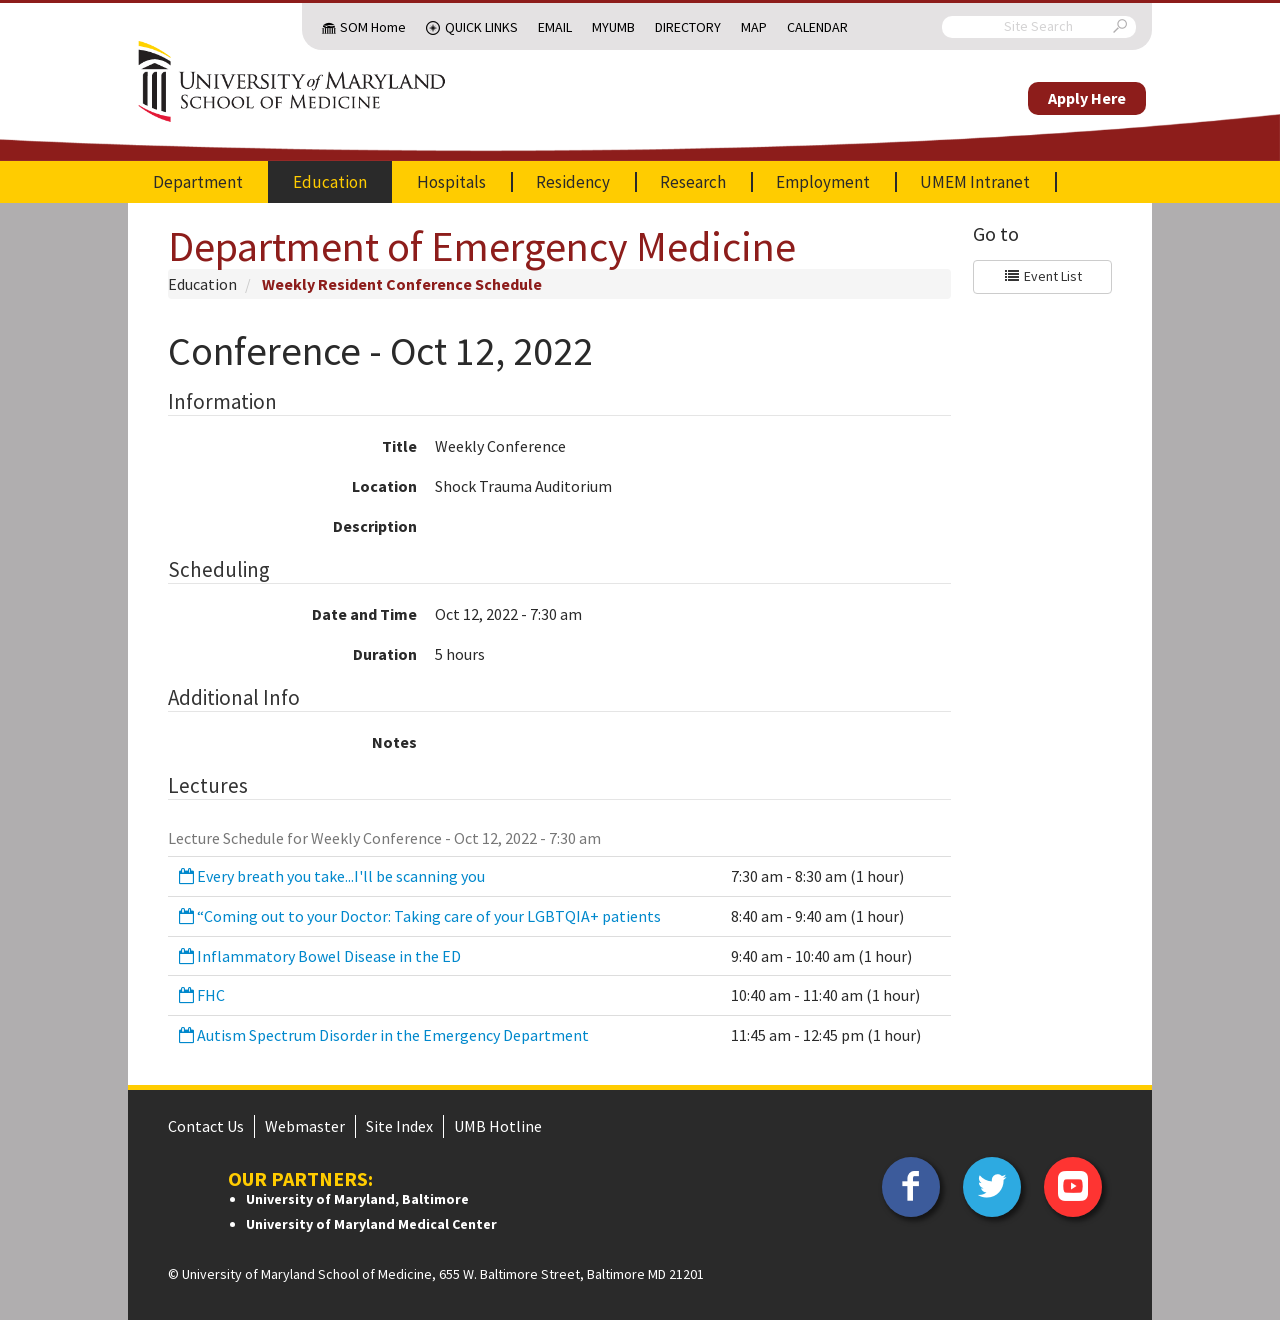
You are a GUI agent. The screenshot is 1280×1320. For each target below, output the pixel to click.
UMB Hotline (498, 1126)
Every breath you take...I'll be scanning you (330, 876)
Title (399, 446)
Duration (385, 654)
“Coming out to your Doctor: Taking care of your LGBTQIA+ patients (418, 916)
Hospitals (451, 182)
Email (555, 27)
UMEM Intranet (975, 182)
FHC (200, 995)
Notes (394, 742)
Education (330, 182)
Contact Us (206, 1126)
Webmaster (305, 1126)
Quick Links (481, 27)
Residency (573, 182)
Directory (688, 27)
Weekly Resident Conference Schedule (402, 284)
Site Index (399, 1126)
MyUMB (613, 27)
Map (754, 27)
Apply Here (1087, 98)
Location (384, 486)
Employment (823, 182)
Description (375, 526)
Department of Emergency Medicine (482, 246)
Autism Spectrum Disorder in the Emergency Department (382, 1035)
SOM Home (373, 27)
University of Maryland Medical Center (371, 1224)
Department (198, 182)
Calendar (817, 27)
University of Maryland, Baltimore (357, 1199)
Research (693, 182)
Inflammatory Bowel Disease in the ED (318, 956)
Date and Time (364, 614)
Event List (1042, 276)
